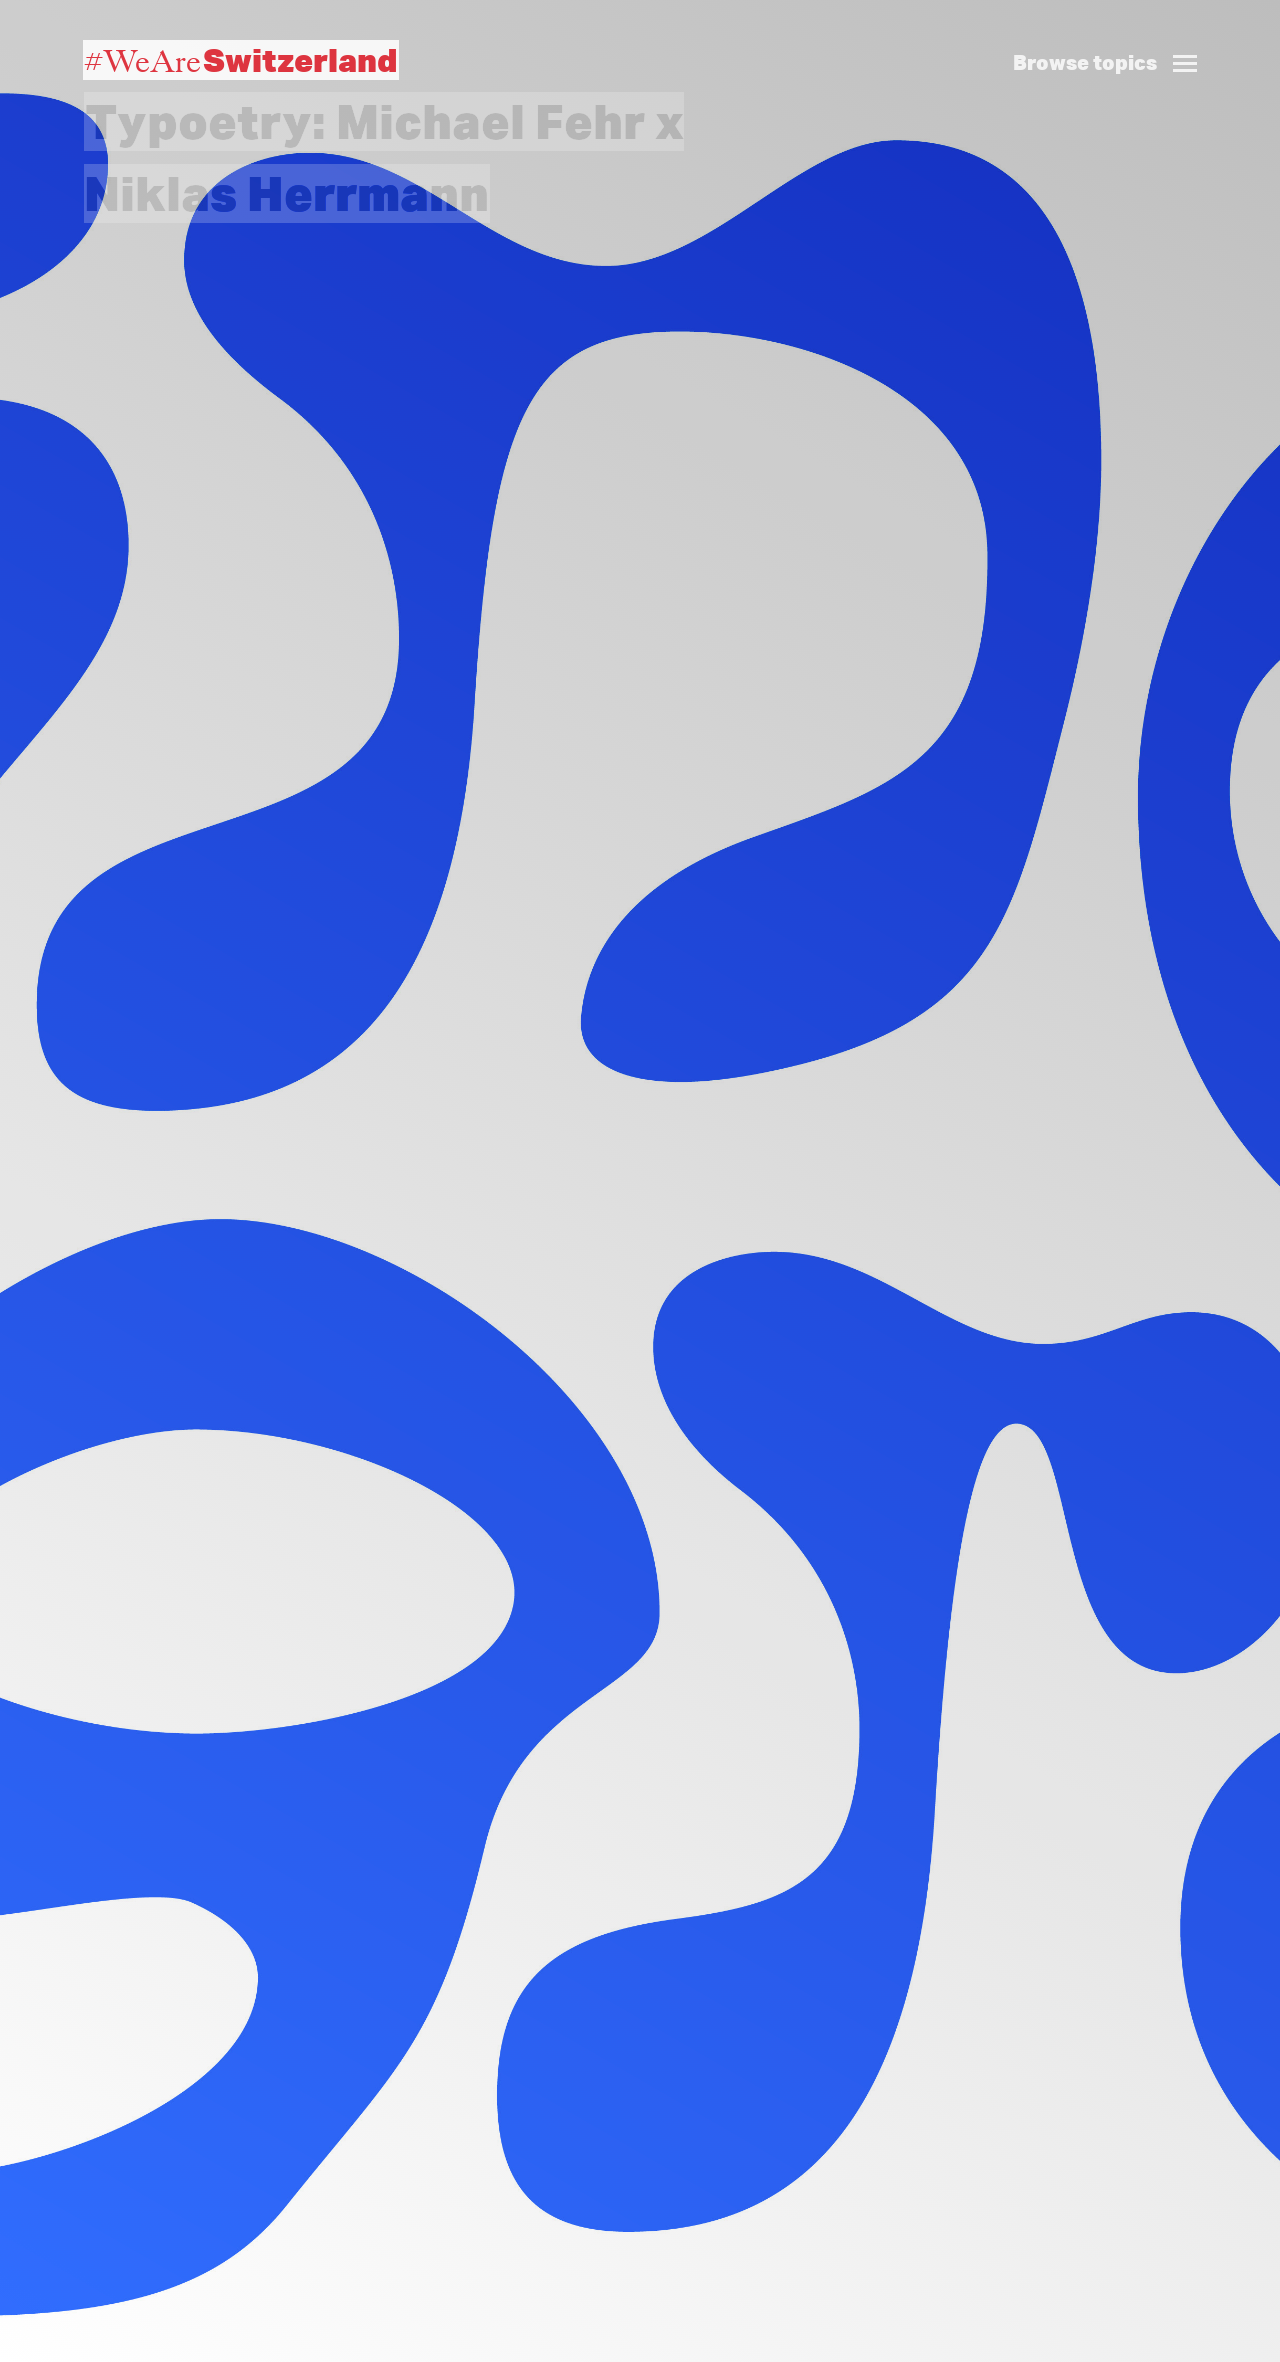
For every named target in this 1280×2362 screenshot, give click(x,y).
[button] (1113, 41)
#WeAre (241, 60)
